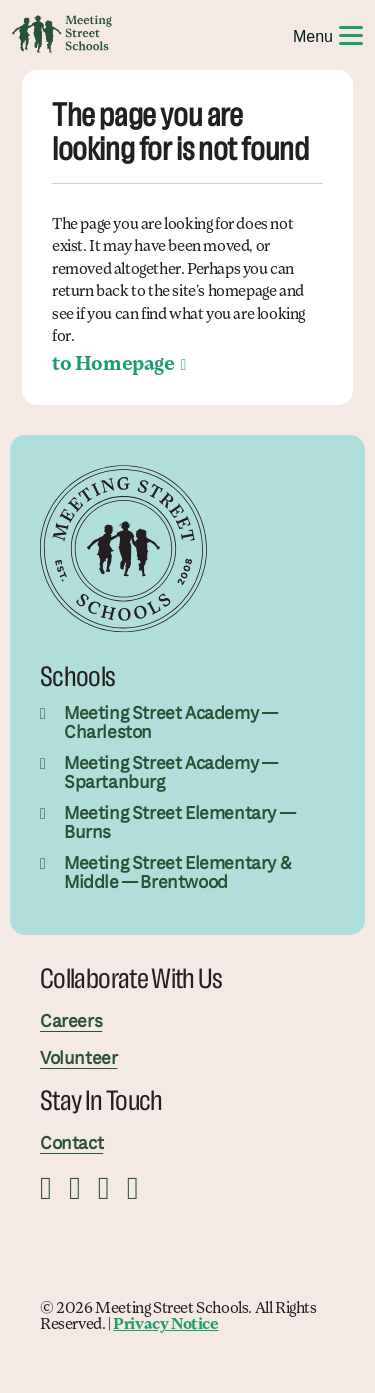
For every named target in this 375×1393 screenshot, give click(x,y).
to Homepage (113, 365)
